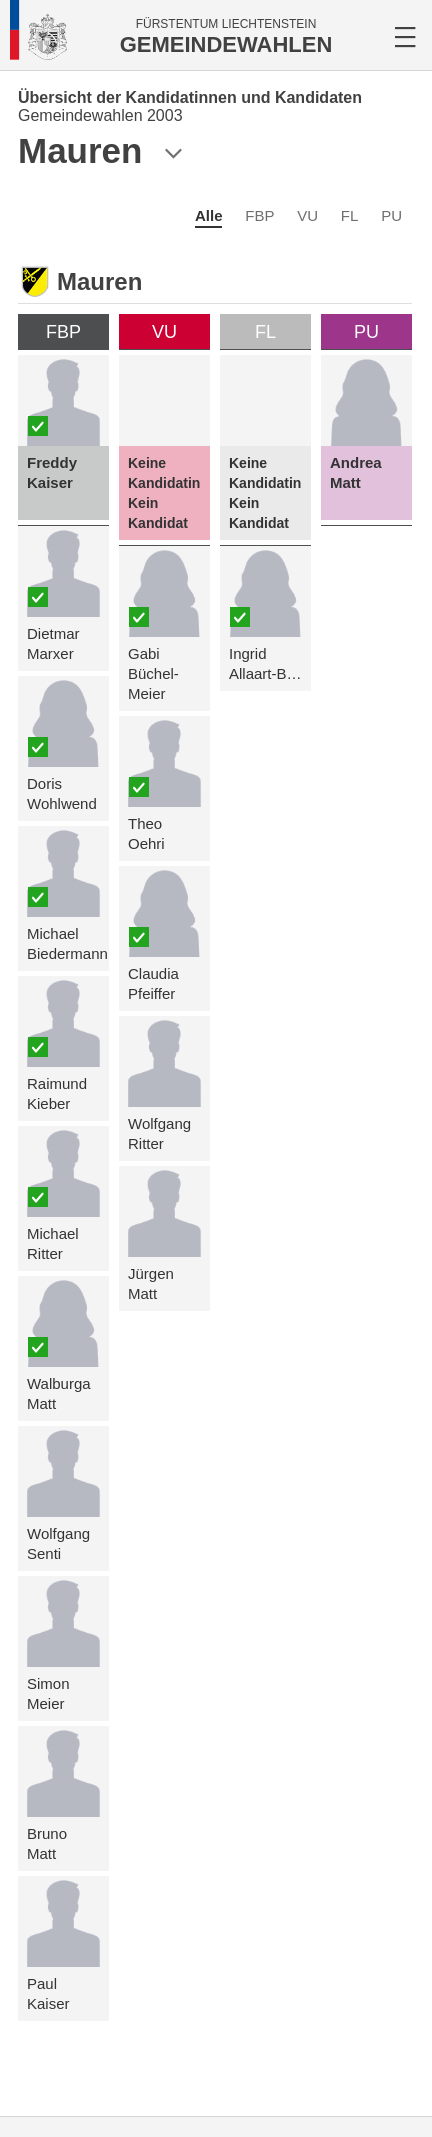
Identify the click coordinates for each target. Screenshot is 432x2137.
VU (307, 215)
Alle (209, 215)
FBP (259, 215)
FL (350, 215)
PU (391, 215)
